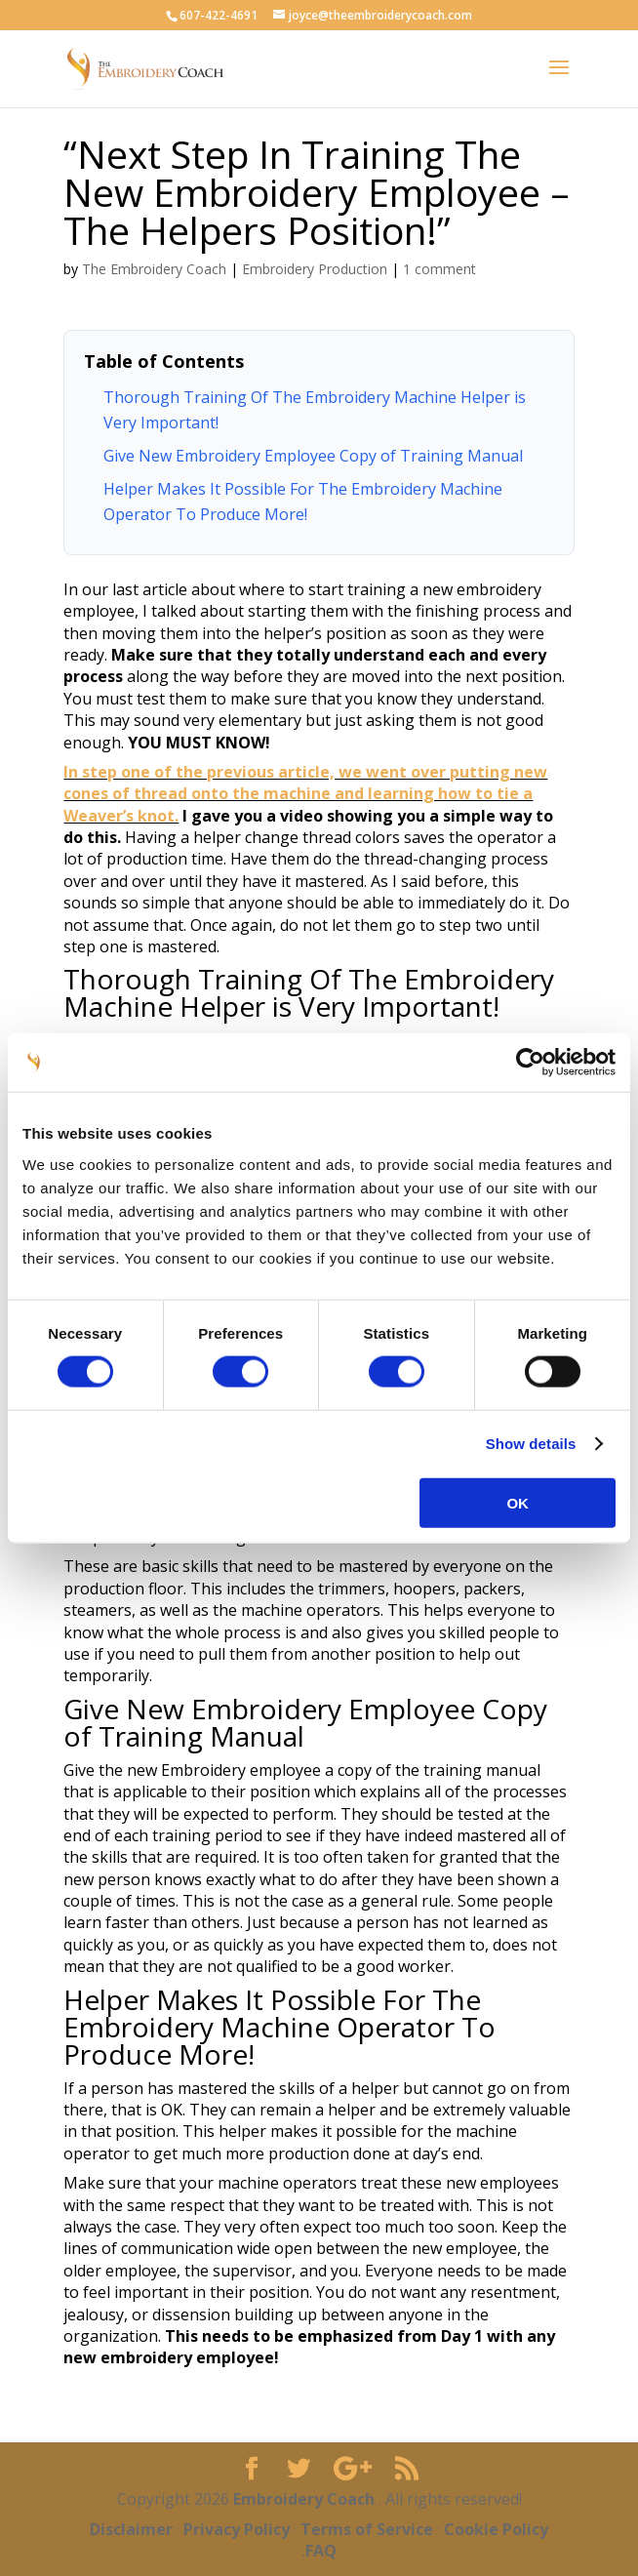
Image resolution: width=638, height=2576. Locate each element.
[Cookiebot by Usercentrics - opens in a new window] (530, 1062)
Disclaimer (131, 2529)
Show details (531, 1443)
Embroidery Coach (306, 2499)
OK (517, 1502)
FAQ (321, 2550)
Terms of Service (366, 2529)
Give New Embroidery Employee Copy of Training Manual (313, 455)
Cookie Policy (496, 2529)
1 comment (439, 269)
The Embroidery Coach (154, 269)
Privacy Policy (236, 2529)
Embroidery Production (314, 269)
